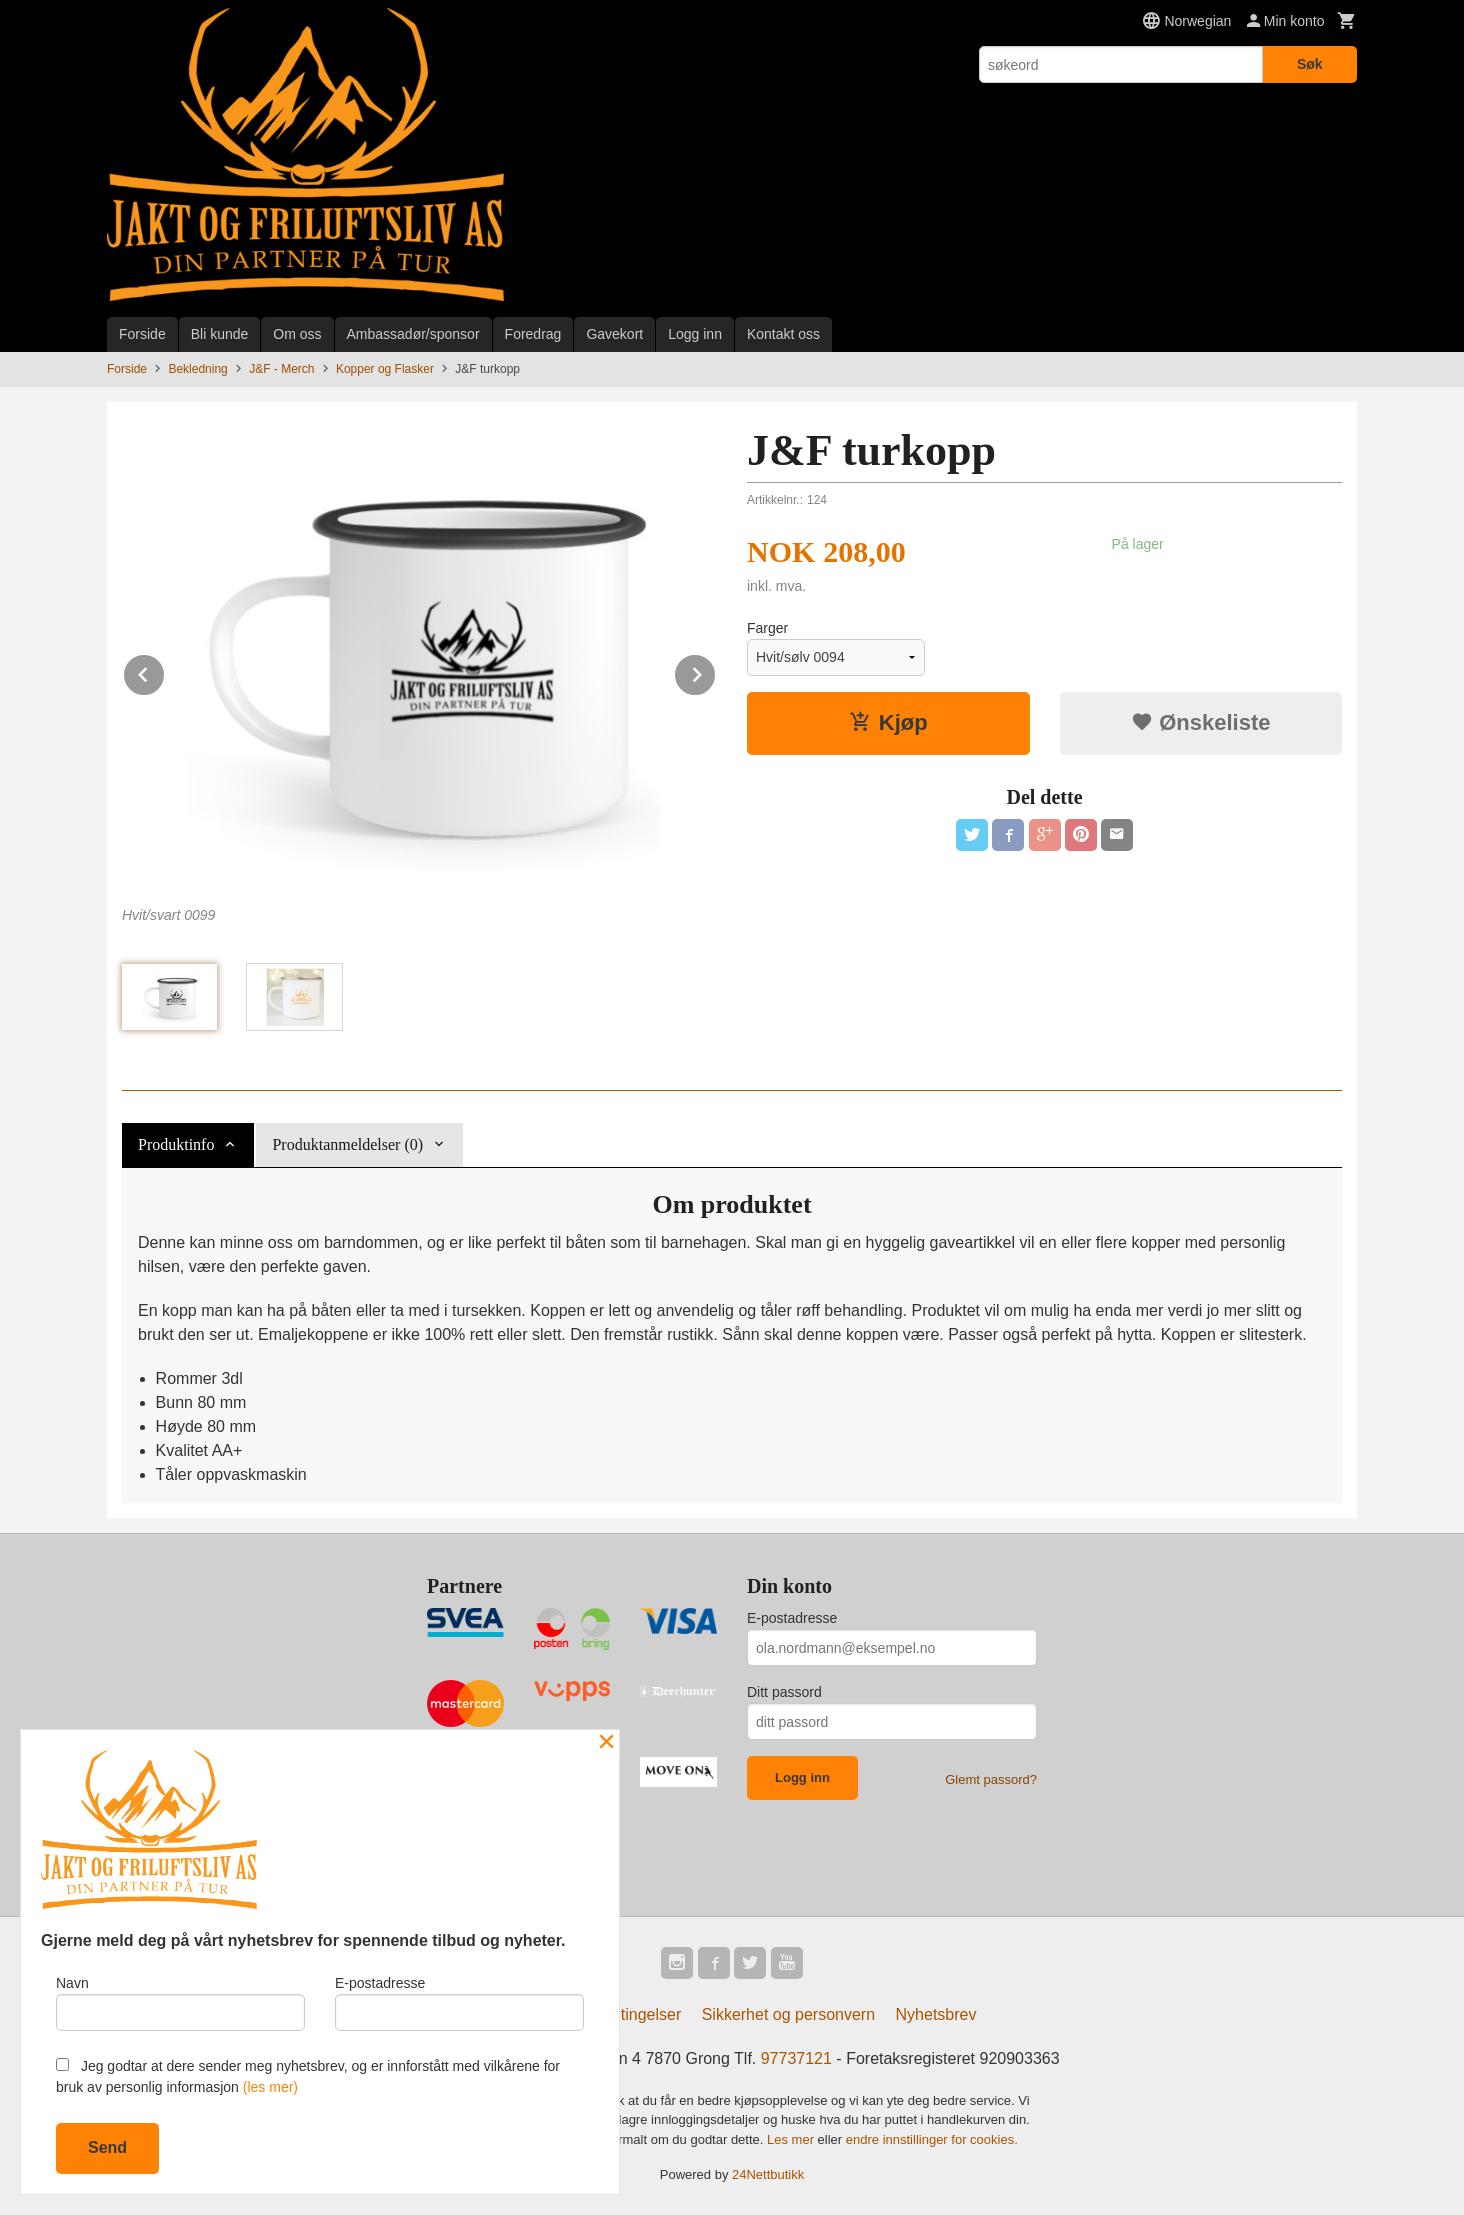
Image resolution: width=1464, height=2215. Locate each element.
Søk (1310, 64)
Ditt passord (784, 1692)
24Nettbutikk (768, 2174)
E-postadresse (792, 1618)
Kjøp (888, 722)
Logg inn (695, 334)
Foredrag (533, 334)
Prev (165, 671)
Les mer (792, 2139)
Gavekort (614, 334)
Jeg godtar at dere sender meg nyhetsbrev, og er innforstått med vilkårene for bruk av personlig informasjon (308, 2076)
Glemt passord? (991, 1779)
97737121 (796, 2058)
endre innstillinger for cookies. (932, 2139)
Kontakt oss (783, 334)
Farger (767, 628)
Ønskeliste (1200, 722)
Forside (142, 334)
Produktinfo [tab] (176, 1144)
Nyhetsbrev (936, 2014)
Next (716, 671)
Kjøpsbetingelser (621, 2014)
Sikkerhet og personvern (788, 2014)
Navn (180, 2003)
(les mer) (270, 2087)
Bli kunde (220, 334)
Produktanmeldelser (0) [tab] (347, 1144)
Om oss (297, 334)
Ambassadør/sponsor (413, 334)
